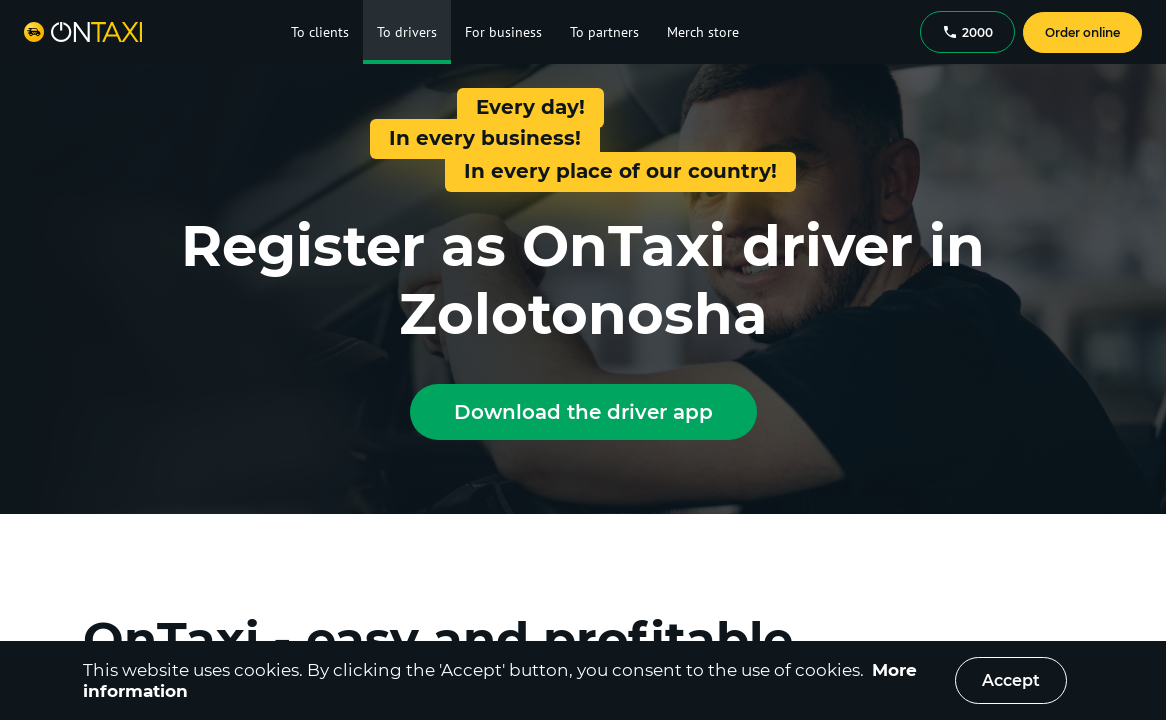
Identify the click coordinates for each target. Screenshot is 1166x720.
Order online (1082, 32)
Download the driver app (583, 412)
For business (503, 32)
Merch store (703, 32)
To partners (604, 32)
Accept (1011, 680)
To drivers (407, 32)
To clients (320, 32)
